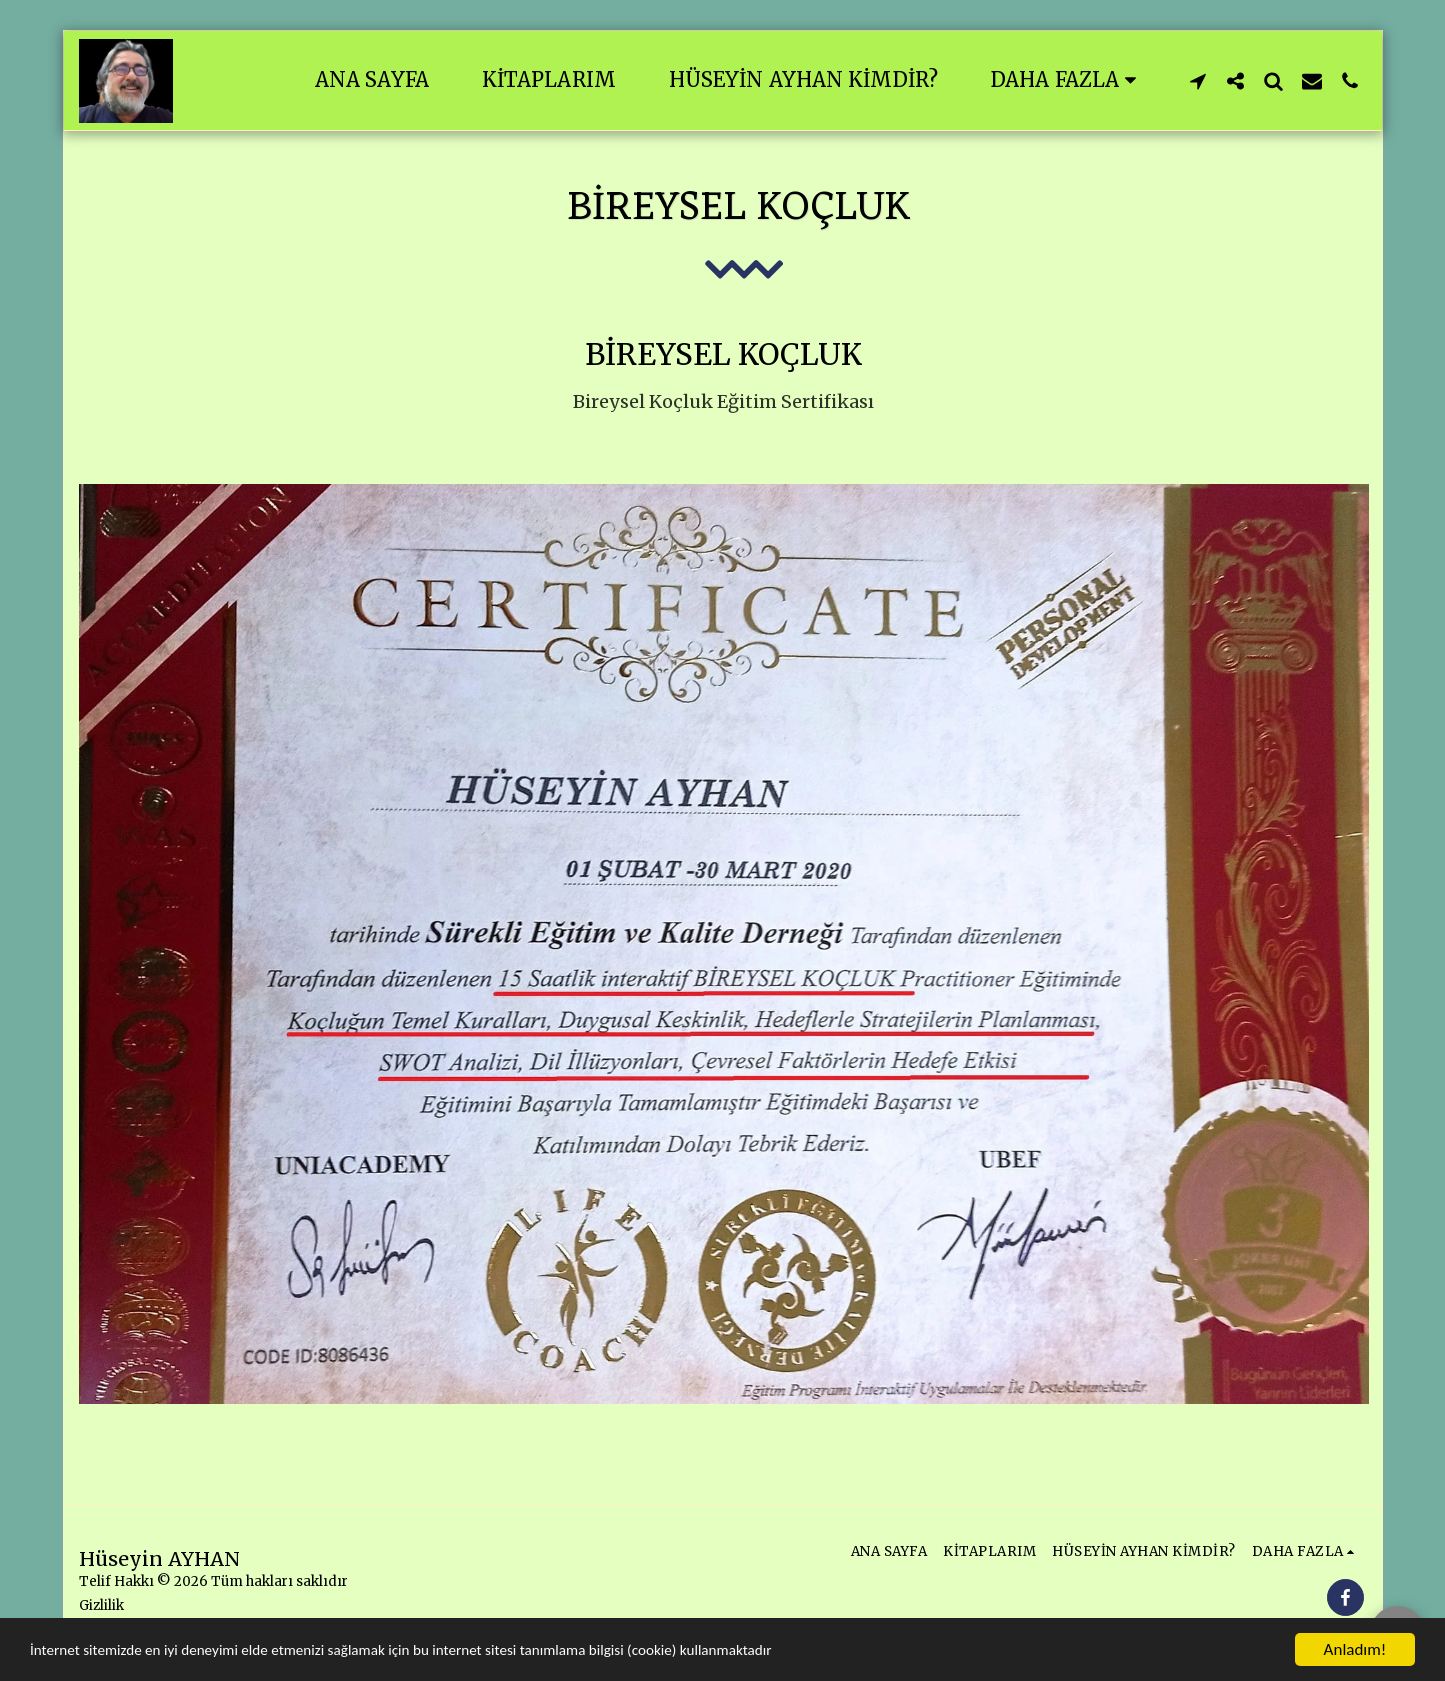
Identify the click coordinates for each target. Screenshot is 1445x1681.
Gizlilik (101, 1605)
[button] (1198, 80)
